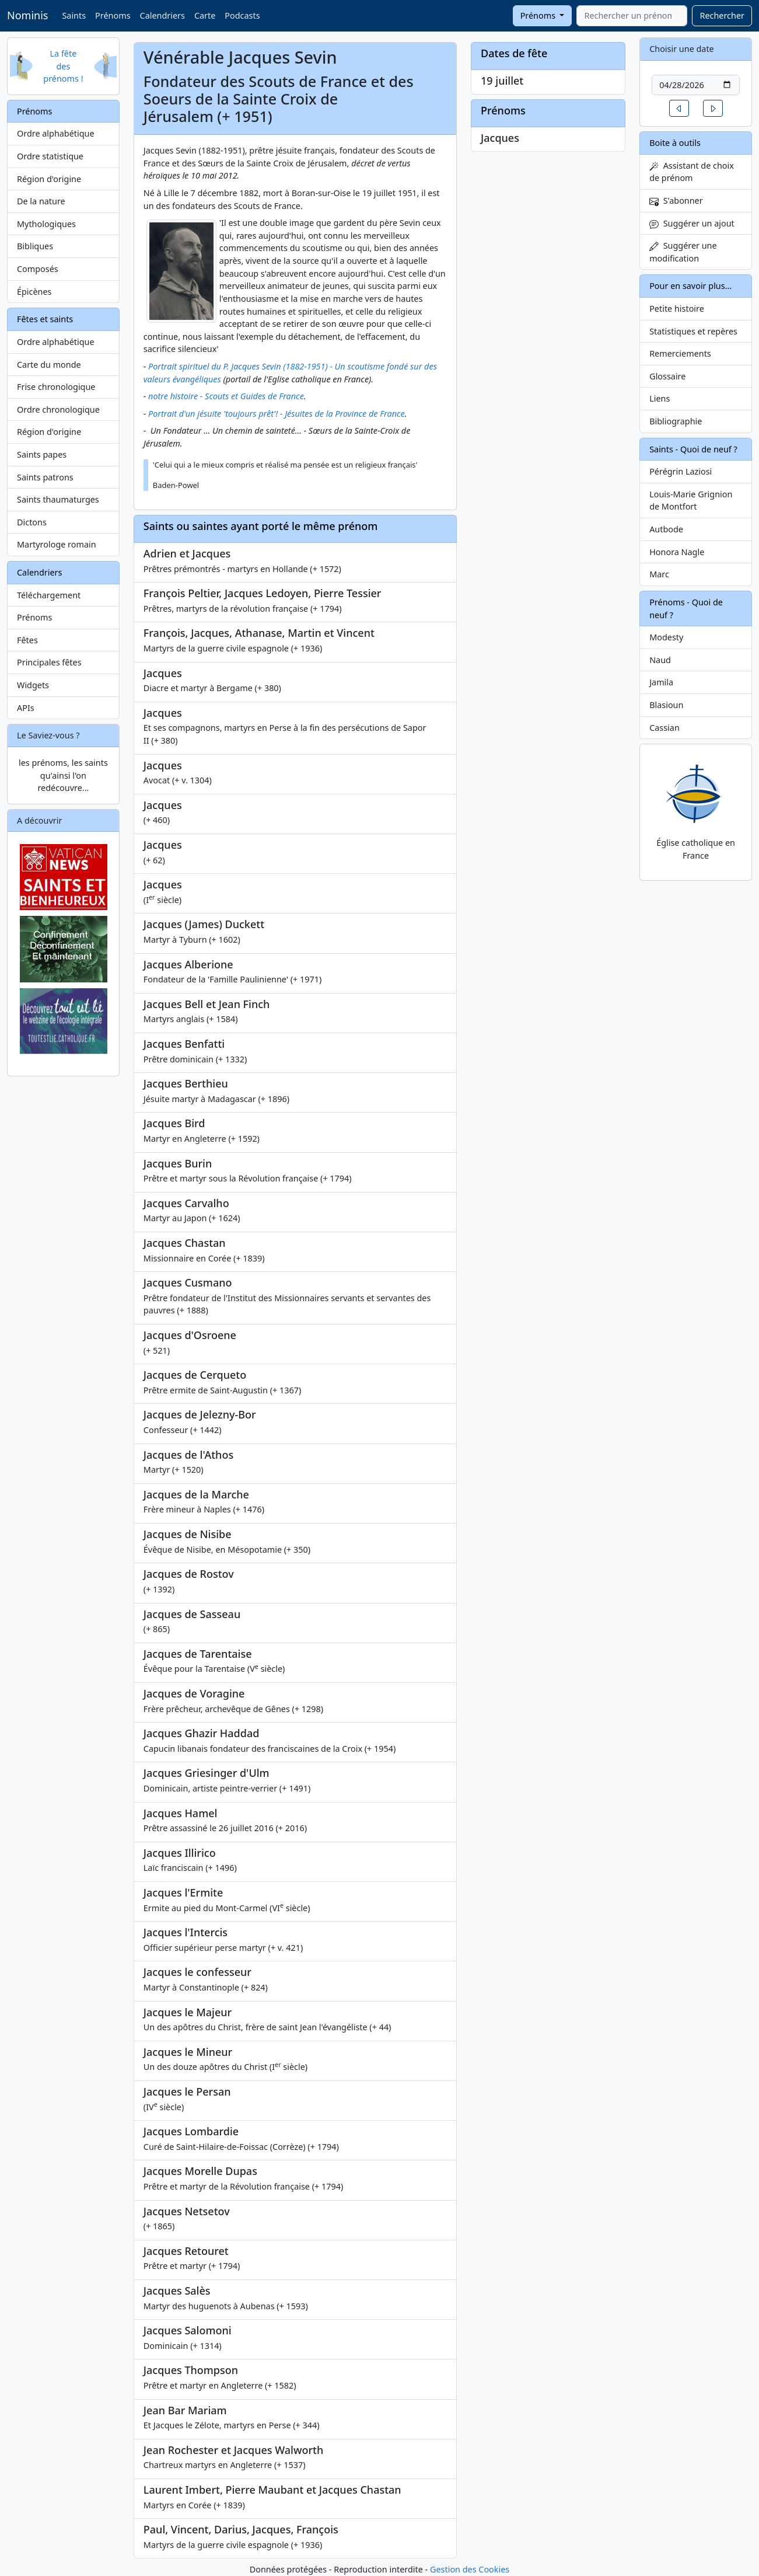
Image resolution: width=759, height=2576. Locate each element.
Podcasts (242, 15)
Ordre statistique (50, 156)
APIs (25, 707)
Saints (74, 15)
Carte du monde (49, 364)
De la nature (41, 201)
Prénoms (112, 15)
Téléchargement (49, 595)
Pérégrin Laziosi (680, 471)
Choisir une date (681, 48)
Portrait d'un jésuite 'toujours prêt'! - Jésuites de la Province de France (276, 413)
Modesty (666, 637)
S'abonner (676, 200)
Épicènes (34, 291)
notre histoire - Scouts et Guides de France (226, 396)
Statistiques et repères (693, 331)
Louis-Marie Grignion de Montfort (690, 501)
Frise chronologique (56, 386)
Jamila (661, 682)
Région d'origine (49, 178)
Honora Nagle (676, 551)
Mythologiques (46, 223)
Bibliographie (675, 421)
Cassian (664, 727)
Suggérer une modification (682, 252)
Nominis (27, 15)
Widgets (33, 685)
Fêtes (27, 640)
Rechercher (721, 15)
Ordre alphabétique (56, 133)
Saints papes (42, 454)
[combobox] (631, 15)
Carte (204, 15)
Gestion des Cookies (469, 2569)
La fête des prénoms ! (63, 66)
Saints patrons (45, 477)
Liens (659, 398)
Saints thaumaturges (58, 499)
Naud (660, 659)
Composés (37, 268)
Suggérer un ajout (691, 223)
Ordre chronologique (58, 409)
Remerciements (680, 353)
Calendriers (162, 15)
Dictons (32, 522)
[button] (679, 108)
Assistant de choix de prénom (691, 172)
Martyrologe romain (56, 544)
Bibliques (35, 246)
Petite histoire (676, 308)
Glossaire (667, 376)
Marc (659, 574)
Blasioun (666, 704)
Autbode (666, 529)
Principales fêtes (49, 662)
